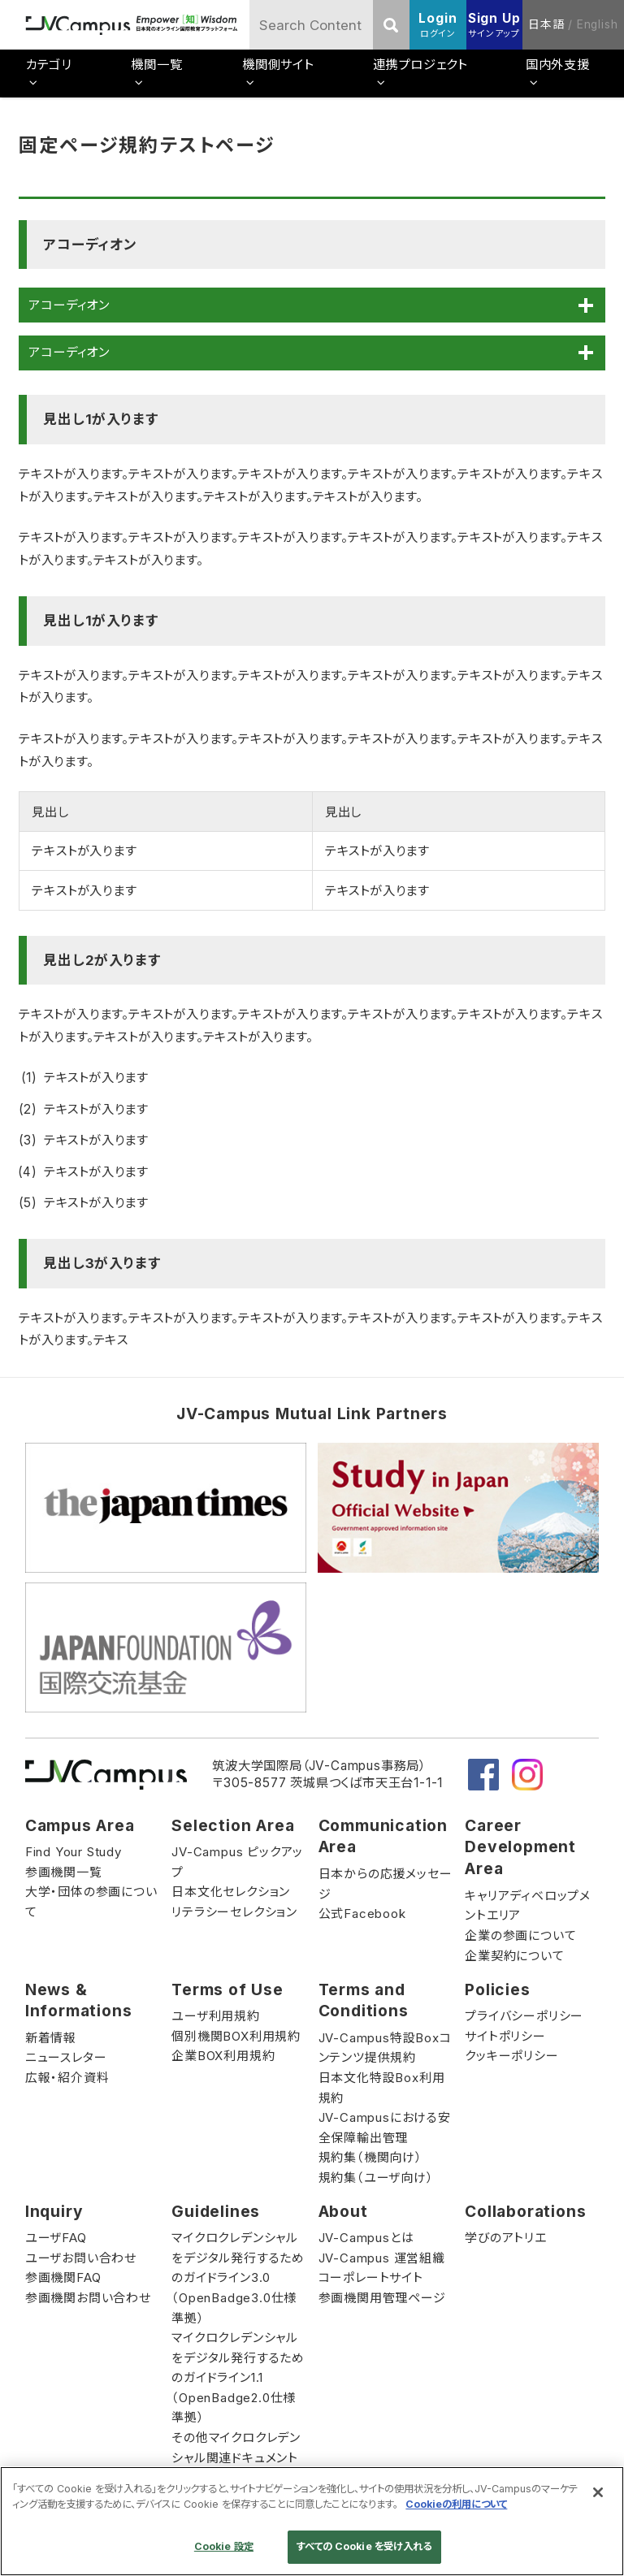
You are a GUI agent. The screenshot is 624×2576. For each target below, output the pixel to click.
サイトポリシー (505, 2036)
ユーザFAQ (56, 2237)
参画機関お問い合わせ (88, 2297)
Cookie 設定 (224, 2546)
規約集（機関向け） (370, 2157)
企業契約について (514, 1955)
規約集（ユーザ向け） (376, 2177)
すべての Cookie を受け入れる (364, 2546)
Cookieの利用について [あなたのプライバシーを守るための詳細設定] (456, 2504)
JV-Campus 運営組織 (381, 2258)
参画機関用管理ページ (382, 2297)
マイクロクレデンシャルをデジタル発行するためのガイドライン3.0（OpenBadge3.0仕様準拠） (238, 2277)
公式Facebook (362, 1913)
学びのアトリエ (506, 2237)
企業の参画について (520, 1935)
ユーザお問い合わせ (80, 2258)
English (597, 24)
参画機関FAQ (63, 2277)
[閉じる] (598, 2492)
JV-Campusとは (366, 2237)
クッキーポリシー (511, 2055)
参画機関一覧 (63, 1872)
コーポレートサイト (370, 2277)
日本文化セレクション (230, 1891)
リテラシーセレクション (234, 1912)
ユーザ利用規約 (215, 2016)
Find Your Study (73, 1851)
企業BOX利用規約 (223, 2055)
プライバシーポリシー (524, 2016)
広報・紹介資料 (67, 2077)
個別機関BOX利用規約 (236, 2036)
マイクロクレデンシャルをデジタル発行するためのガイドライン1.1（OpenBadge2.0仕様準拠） (238, 2377)
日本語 (546, 24)
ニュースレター (66, 2057)
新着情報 (50, 2038)
